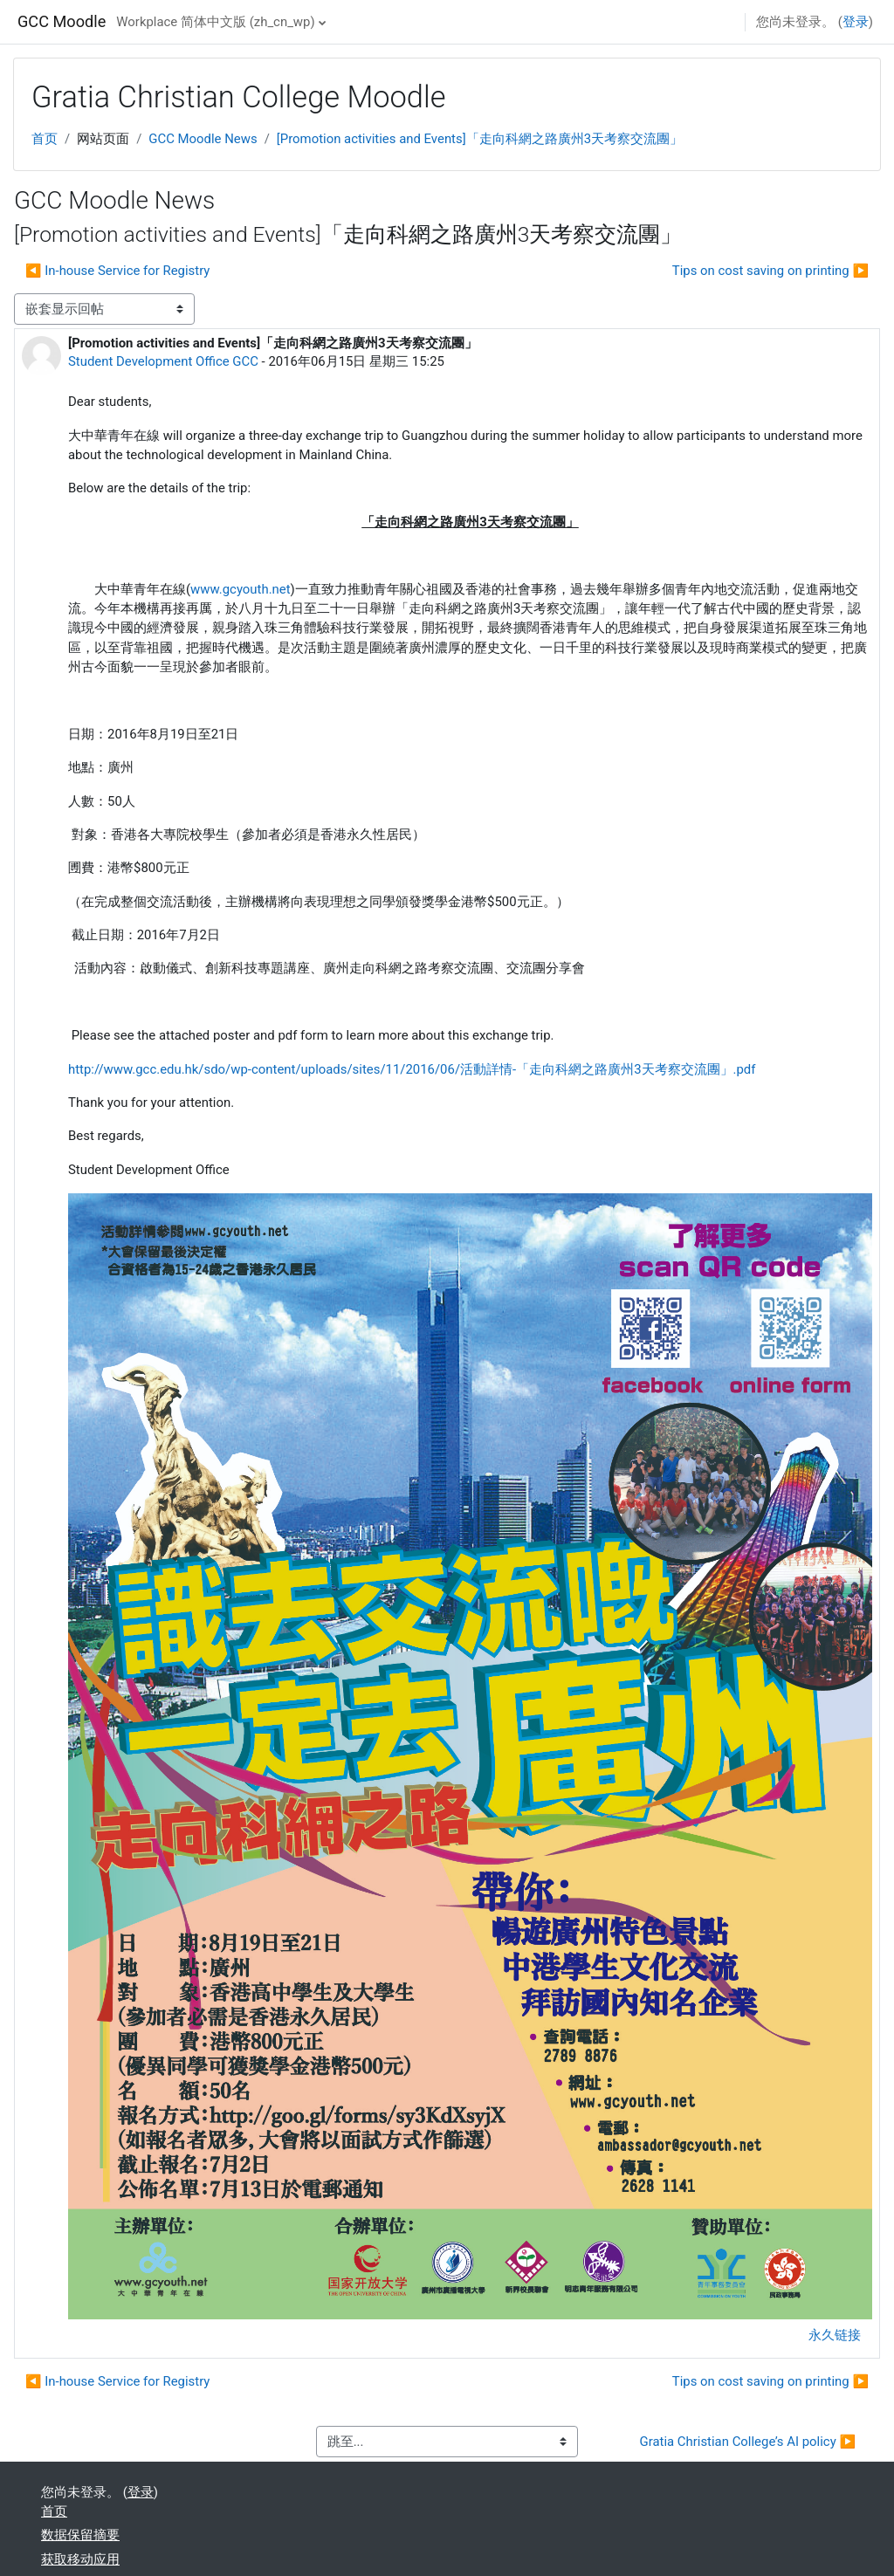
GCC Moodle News (202, 139)
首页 (44, 139)
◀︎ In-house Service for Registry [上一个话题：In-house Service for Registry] (117, 270)
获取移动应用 (80, 2559)
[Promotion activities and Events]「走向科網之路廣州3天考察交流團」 (480, 139)
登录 (855, 22)
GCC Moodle (61, 21)
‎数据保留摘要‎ (80, 2535)
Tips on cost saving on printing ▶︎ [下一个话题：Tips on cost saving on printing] (770, 270)
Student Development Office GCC (163, 361)
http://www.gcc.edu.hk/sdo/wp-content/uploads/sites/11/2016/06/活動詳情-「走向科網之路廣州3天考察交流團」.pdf (411, 1069)
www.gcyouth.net (240, 589)
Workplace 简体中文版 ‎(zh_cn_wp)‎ (215, 22)
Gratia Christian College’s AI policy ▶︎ (748, 2441)
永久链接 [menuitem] (834, 2335)
